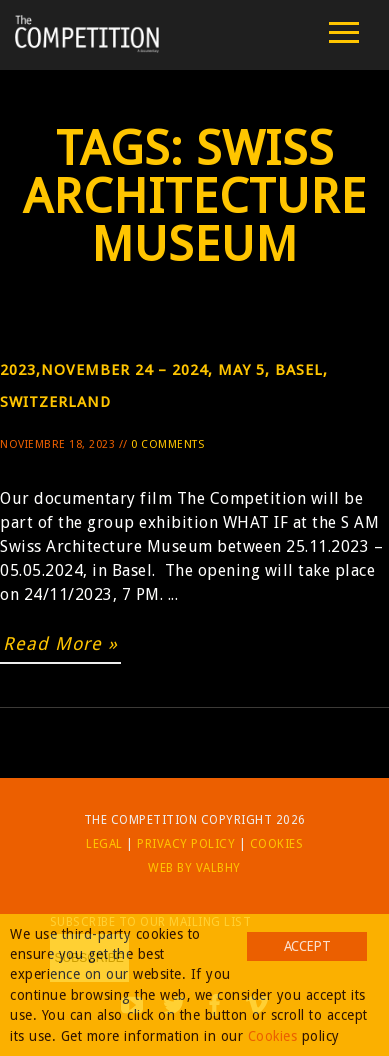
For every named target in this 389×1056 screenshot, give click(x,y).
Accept (307, 946)
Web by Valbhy (194, 868)
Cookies (277, 844)
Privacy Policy (186, 844)
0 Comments (167, 444)
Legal (104, 844)
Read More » (60, 643)
